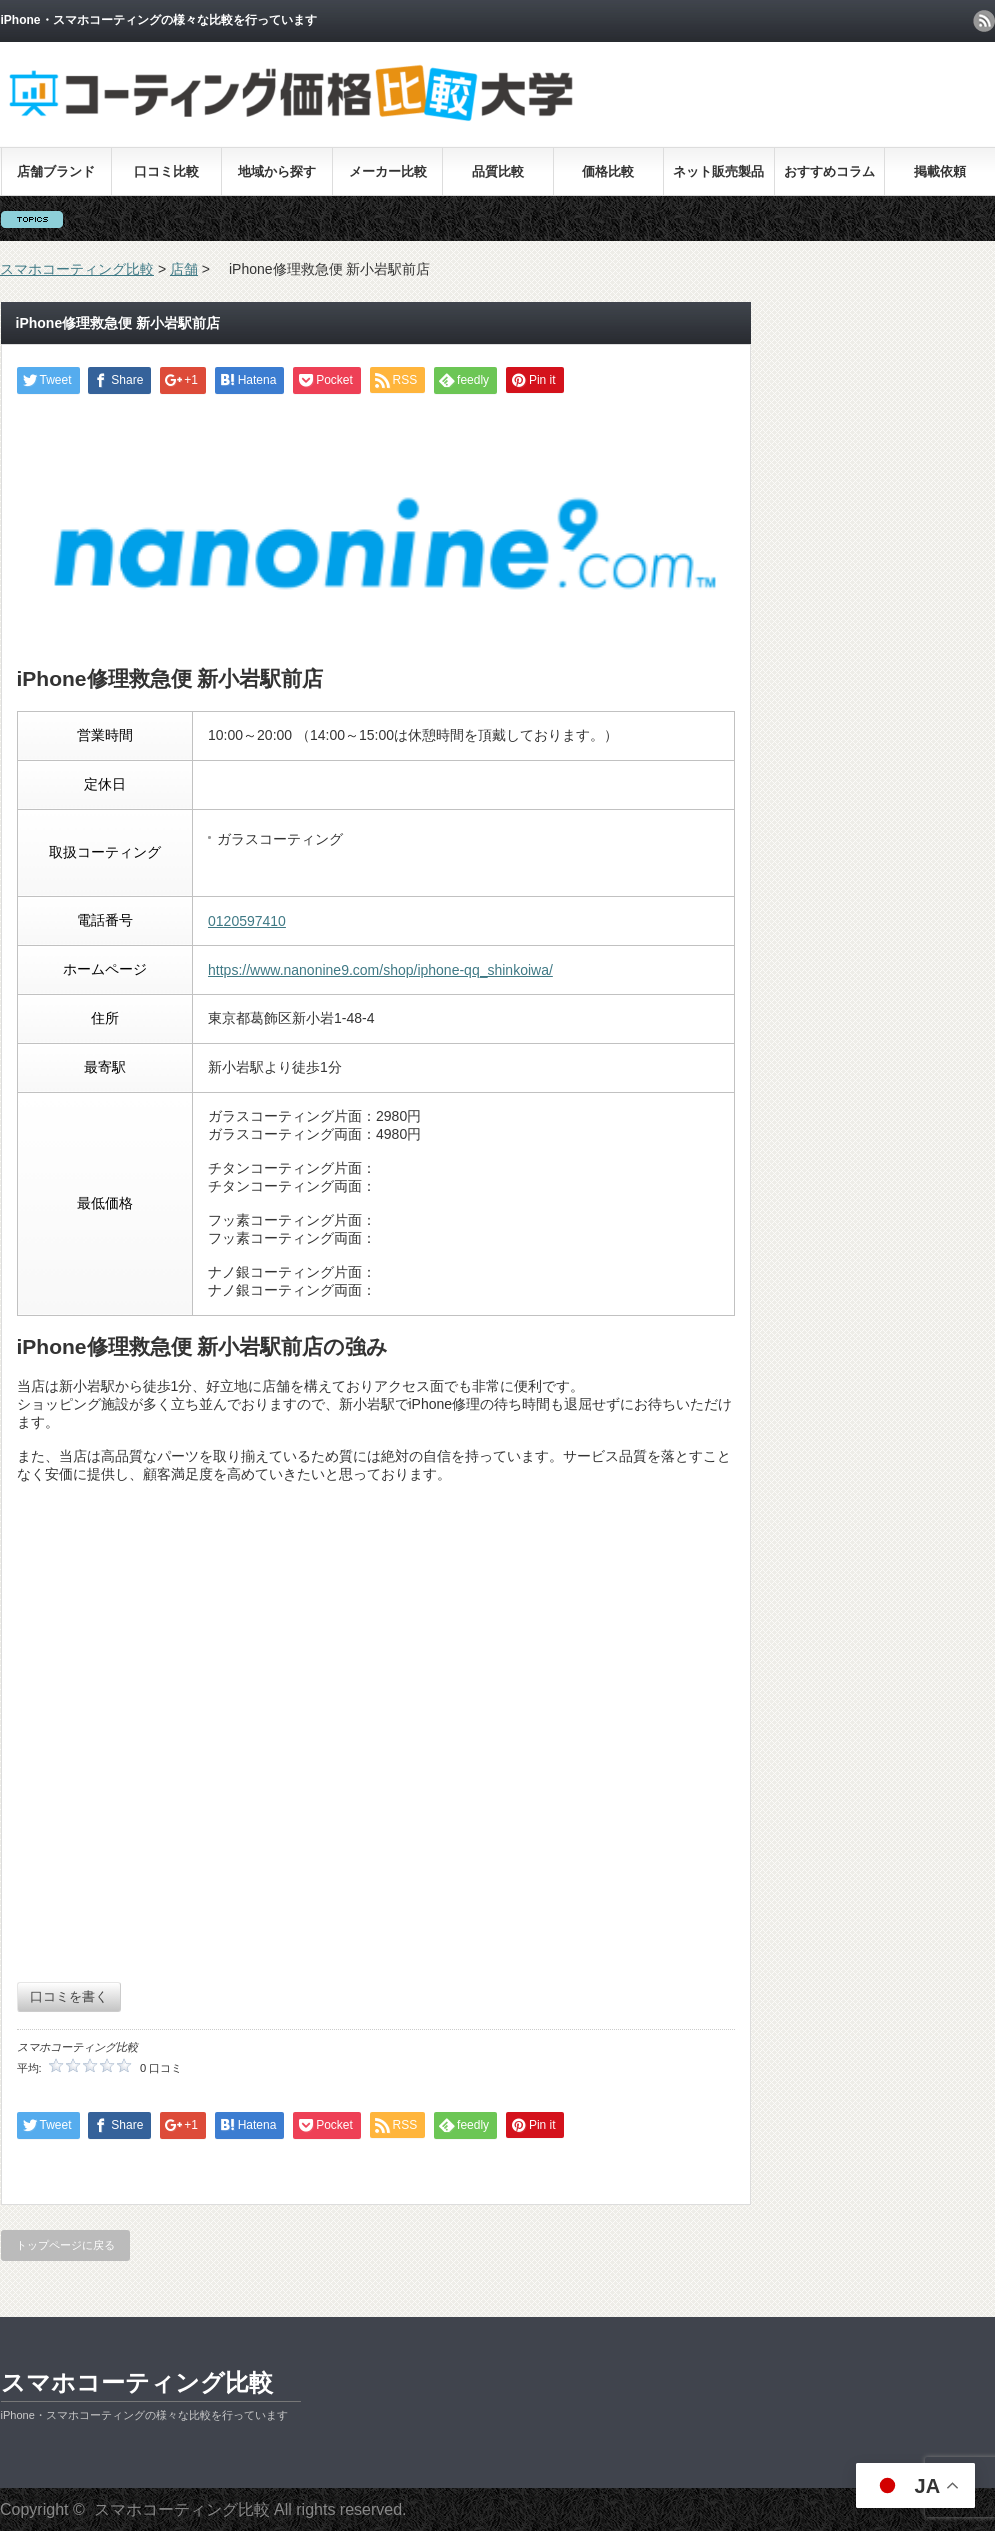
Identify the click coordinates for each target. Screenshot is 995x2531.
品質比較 (498, 171)
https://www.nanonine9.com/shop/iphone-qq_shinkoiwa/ (380, 970)
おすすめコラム (829, 171)
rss (984, 21)
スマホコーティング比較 (137, 2382)
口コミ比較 (166, 171)
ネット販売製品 (718, 171)
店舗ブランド (56, 171)
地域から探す (277, 171)
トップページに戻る (65, 2245)
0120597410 (247, 921)
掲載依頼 (940, 171)
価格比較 (608, 171)
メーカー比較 (388, 171)
